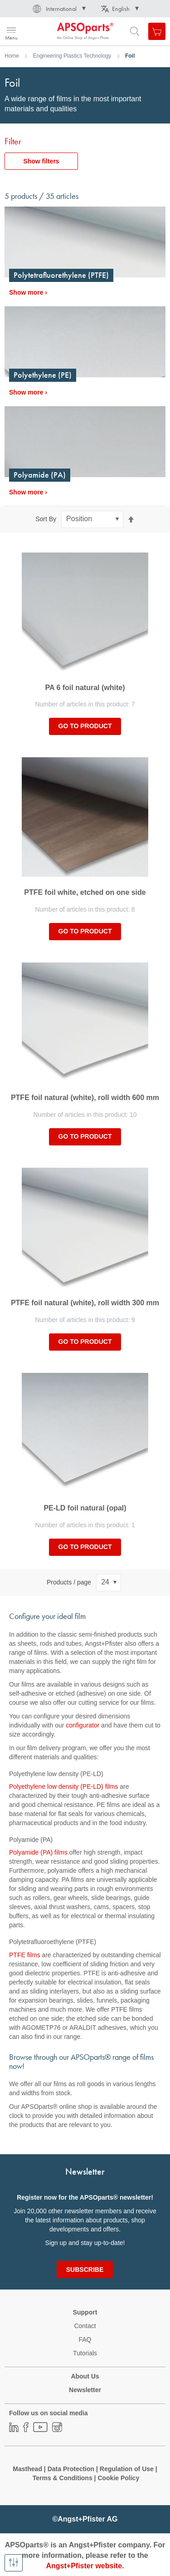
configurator (82, 1725)
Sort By (45, 519)
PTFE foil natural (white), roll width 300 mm (85, 1303)
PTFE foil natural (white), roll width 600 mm (85, 1097)
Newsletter (85, 2389)
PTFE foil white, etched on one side (85, 892)
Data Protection (71, 2468)
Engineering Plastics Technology (72, 56)
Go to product (85, 726)
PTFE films (24, 1955)
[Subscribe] (85, 2269)
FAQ (84, 2339)
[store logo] (51, 31)
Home (12, 56)
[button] (58, 8)
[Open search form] (134, 31)
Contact (85, 2325)
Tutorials (85, 2353)
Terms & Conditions (62, 2478)
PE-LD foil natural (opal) (85, 1508)
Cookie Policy (118, 2478)
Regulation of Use (127, 2468)
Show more (26, 292)
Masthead (27, 2468)
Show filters (41, 161)
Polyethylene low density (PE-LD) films (63, 1786)
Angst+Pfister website (84, 2566)
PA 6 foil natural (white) (85, 687)
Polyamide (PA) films (38, 1852)
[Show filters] (14, 2562)
